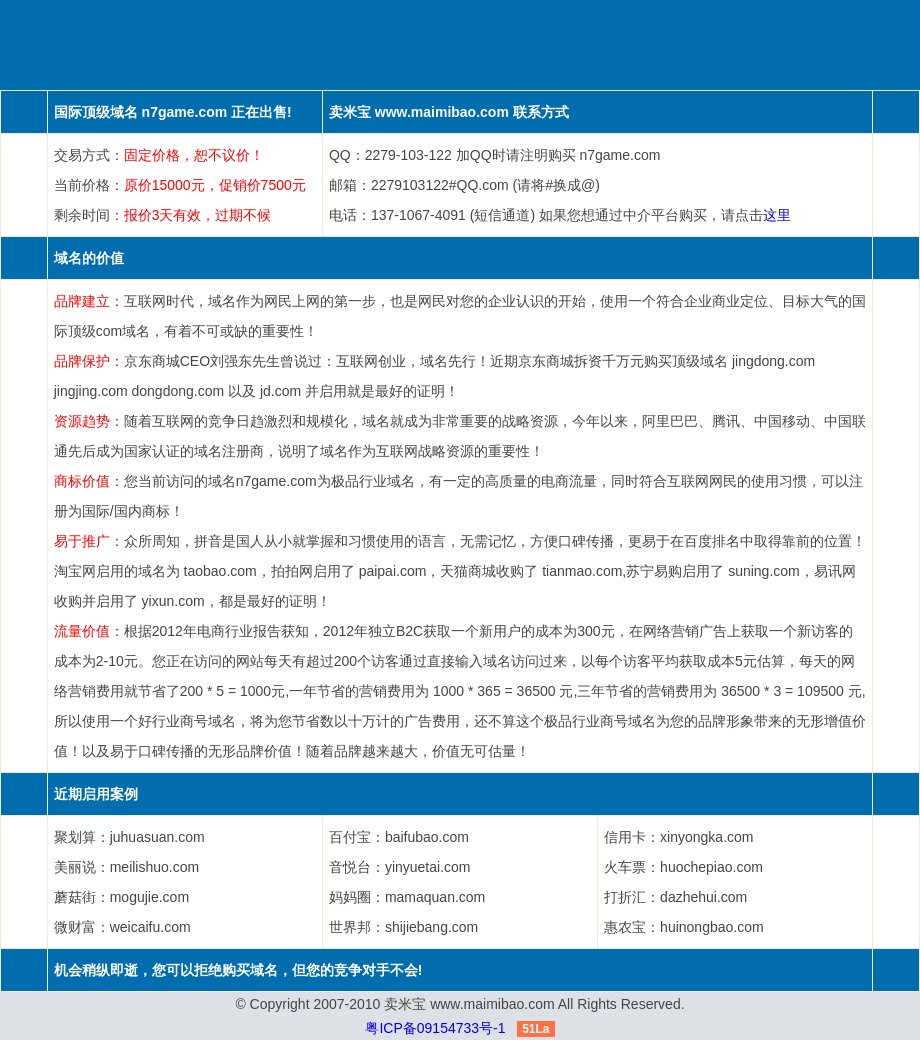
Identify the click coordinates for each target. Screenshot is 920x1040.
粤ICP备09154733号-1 (435, 1028)
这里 (777, 215)
